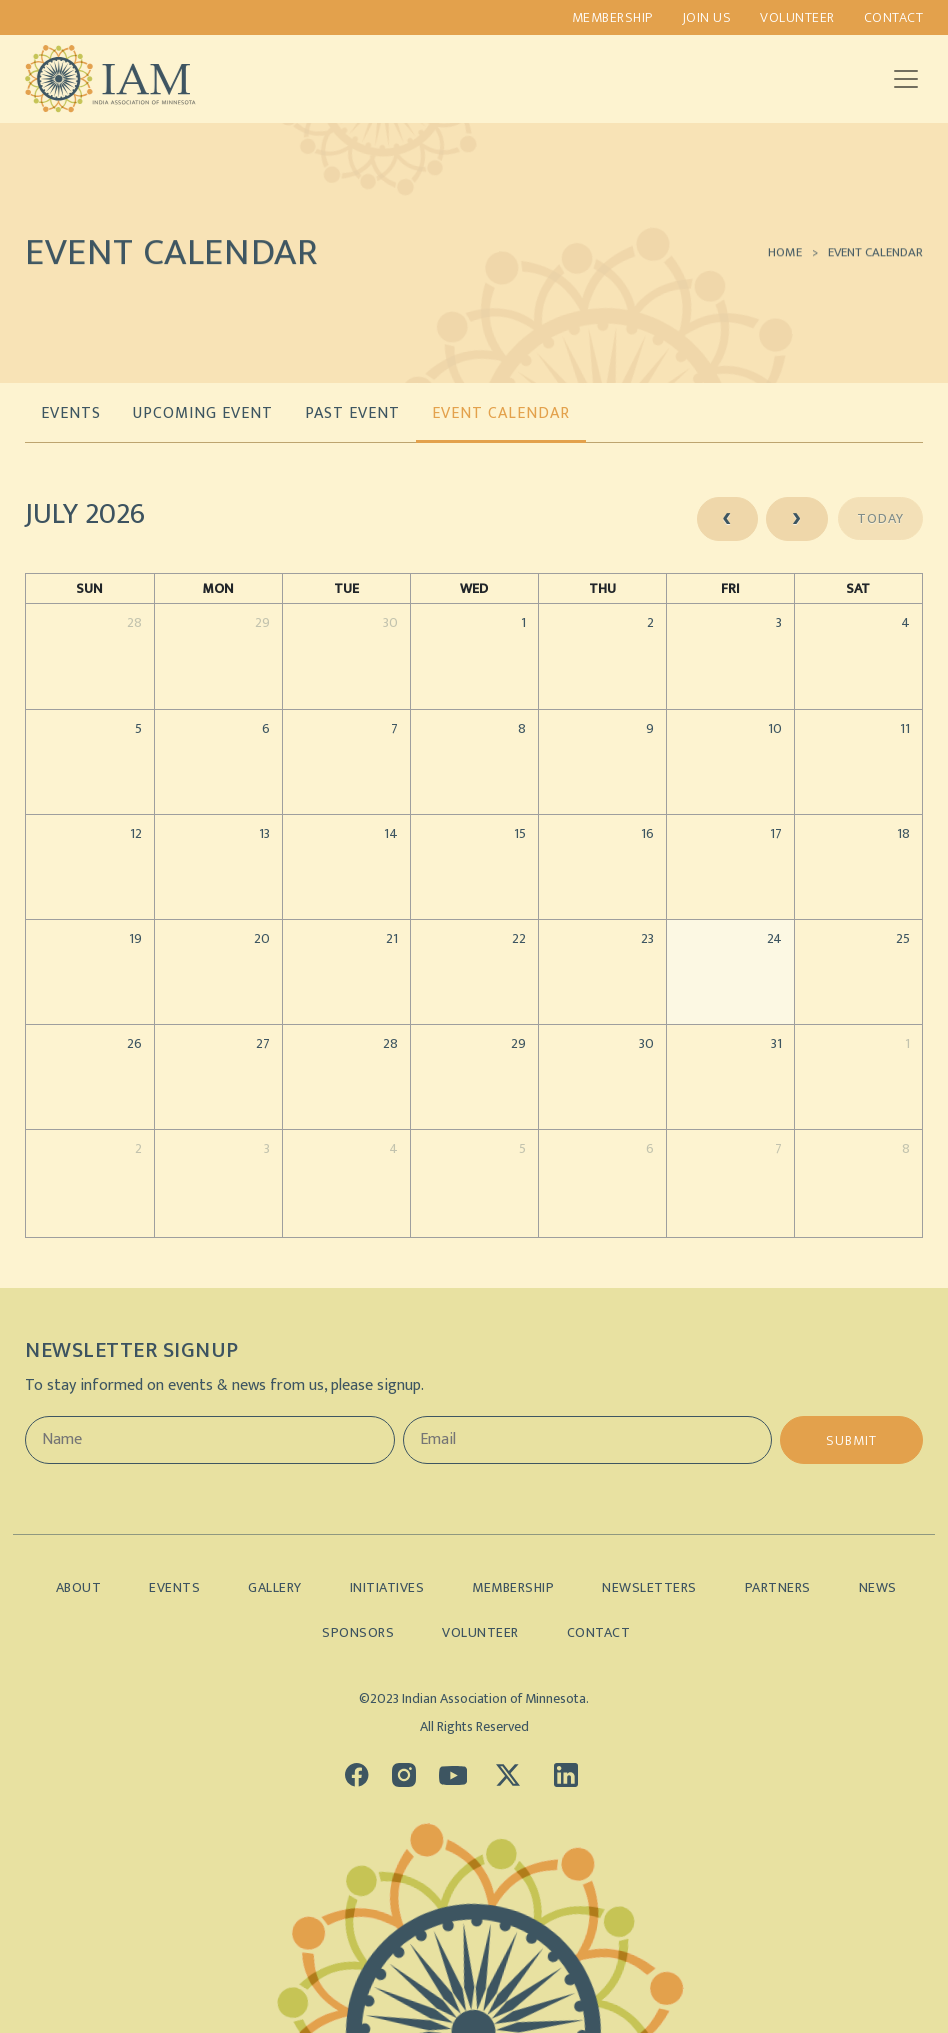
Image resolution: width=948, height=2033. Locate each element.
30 (390, 622)
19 (135, 938)
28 (134, 622)
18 (903, 833)
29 (262, 622)
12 (136, 833)
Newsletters (649, 1587)
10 (775, 728)
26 (134, 1043)
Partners (778, 1587)
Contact (894, 17)
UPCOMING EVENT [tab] (203, 413)
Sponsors (358, 1632)
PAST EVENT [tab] (352, 413)
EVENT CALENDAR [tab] (501, 413)
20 (262, 938)
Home (785, 263)
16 (647, 833)
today (880, 518)
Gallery (275, 1587)
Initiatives (387, 1587)
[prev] (727, 519)
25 (903, 938)
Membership (612, 17)
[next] (796, 519)
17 (776, 833)
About (79, 1587)
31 (776, 1043)
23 (647, 938)
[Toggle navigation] (906, 79)
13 (264, 833)
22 (519, 938)
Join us (707, 17)
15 (520, 833)
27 (263, 1043)
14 (391, 833)
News (878, 1587)
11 (905, 728)
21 (392, 938)
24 (774, 938)
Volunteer (797, 17)
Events (174, 1587)
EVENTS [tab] (71, 413)
